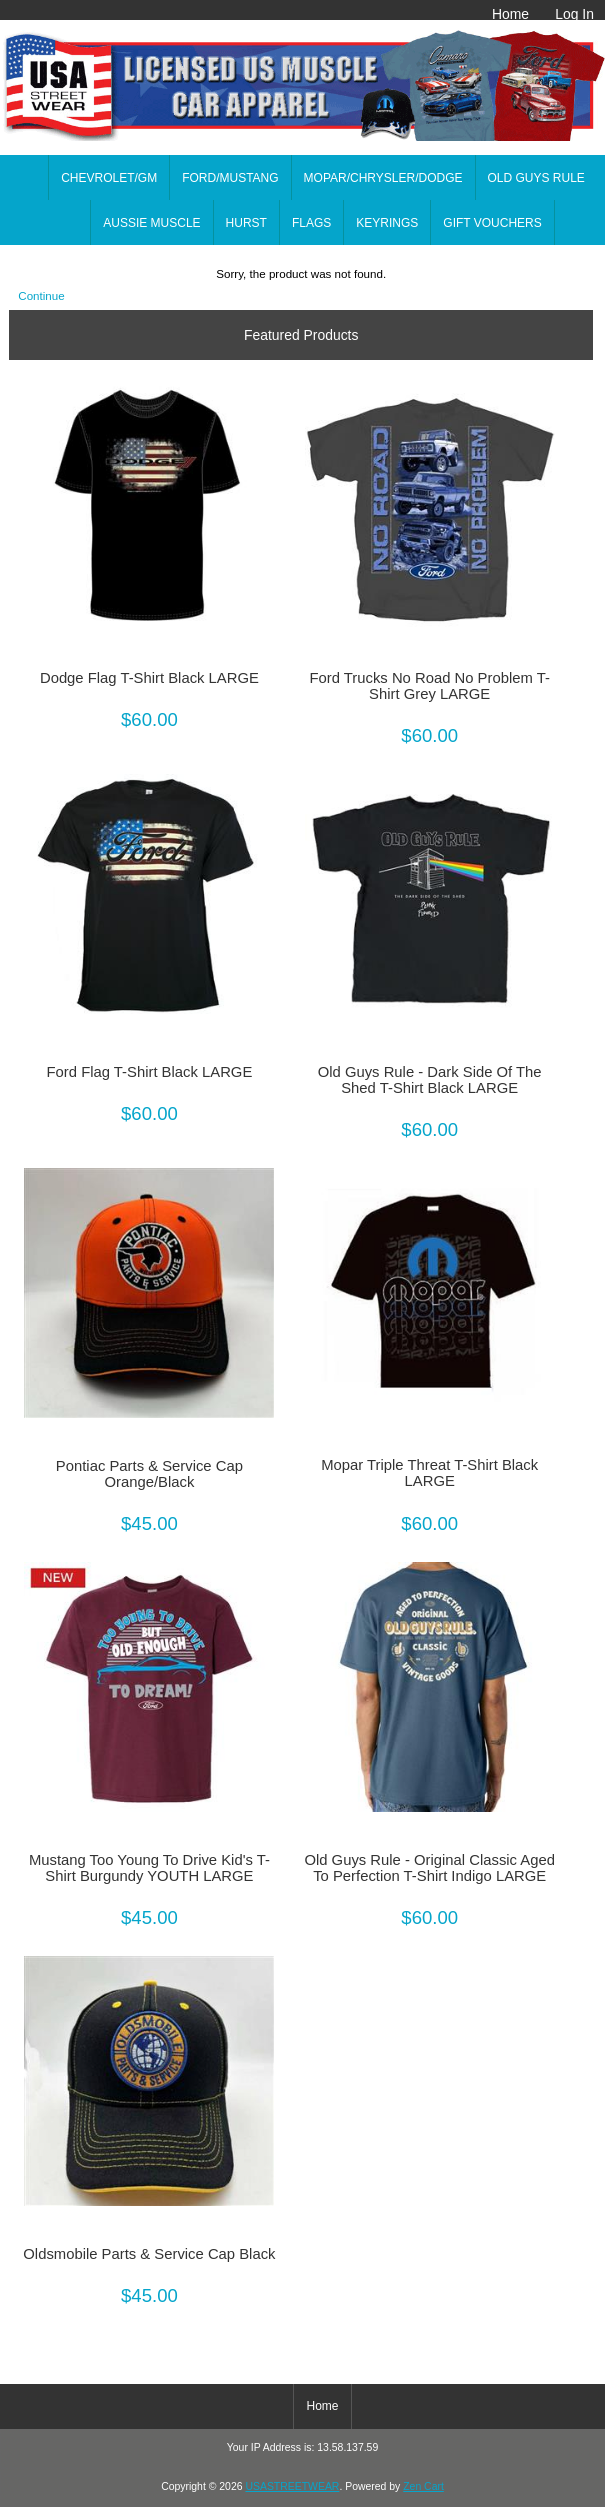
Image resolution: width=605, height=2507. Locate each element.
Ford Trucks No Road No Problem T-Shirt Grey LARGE (430, 686)
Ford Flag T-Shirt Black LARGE (150, 1072)
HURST (246, 223)
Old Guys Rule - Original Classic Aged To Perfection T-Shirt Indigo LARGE (429, 1868)
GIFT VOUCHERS (492, 223)
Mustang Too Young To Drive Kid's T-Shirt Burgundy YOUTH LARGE (149, 1868)
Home (510, 14)
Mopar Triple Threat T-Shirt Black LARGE (429, 1473)
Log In (574, 14)
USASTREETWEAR (292, 2486)
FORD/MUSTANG (230, 178)
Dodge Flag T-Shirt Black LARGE (149, 678)
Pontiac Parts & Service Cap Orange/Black (149, 1474)
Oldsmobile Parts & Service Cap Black (149, 2254)
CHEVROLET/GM (109, 178)
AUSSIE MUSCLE (151, 223)
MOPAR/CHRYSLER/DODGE (383, 178)
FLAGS (311, 223)
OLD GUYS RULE (536, 178)
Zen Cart (423, 2486)
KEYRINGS (387, 223)
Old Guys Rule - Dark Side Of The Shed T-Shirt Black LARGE (430, 1080)
